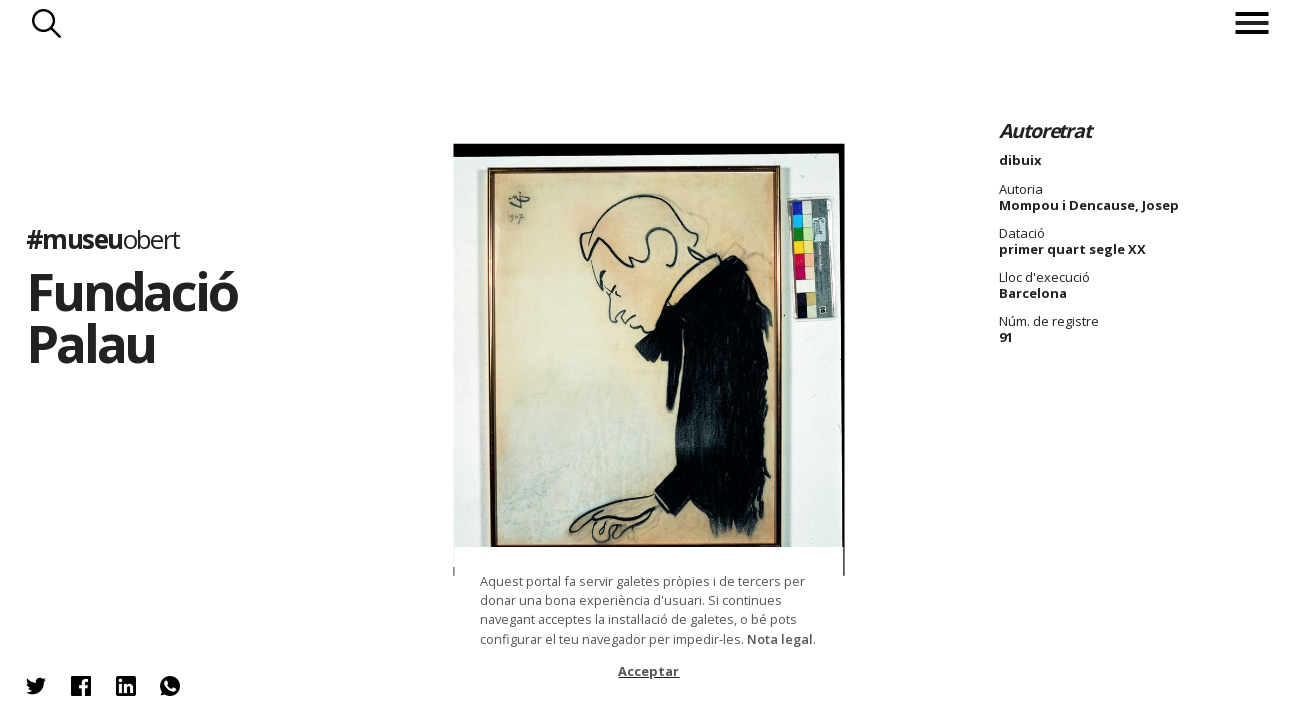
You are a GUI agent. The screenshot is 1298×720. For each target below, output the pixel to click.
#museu (103, 239)
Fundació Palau (131, 317)
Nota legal (780, 639)
